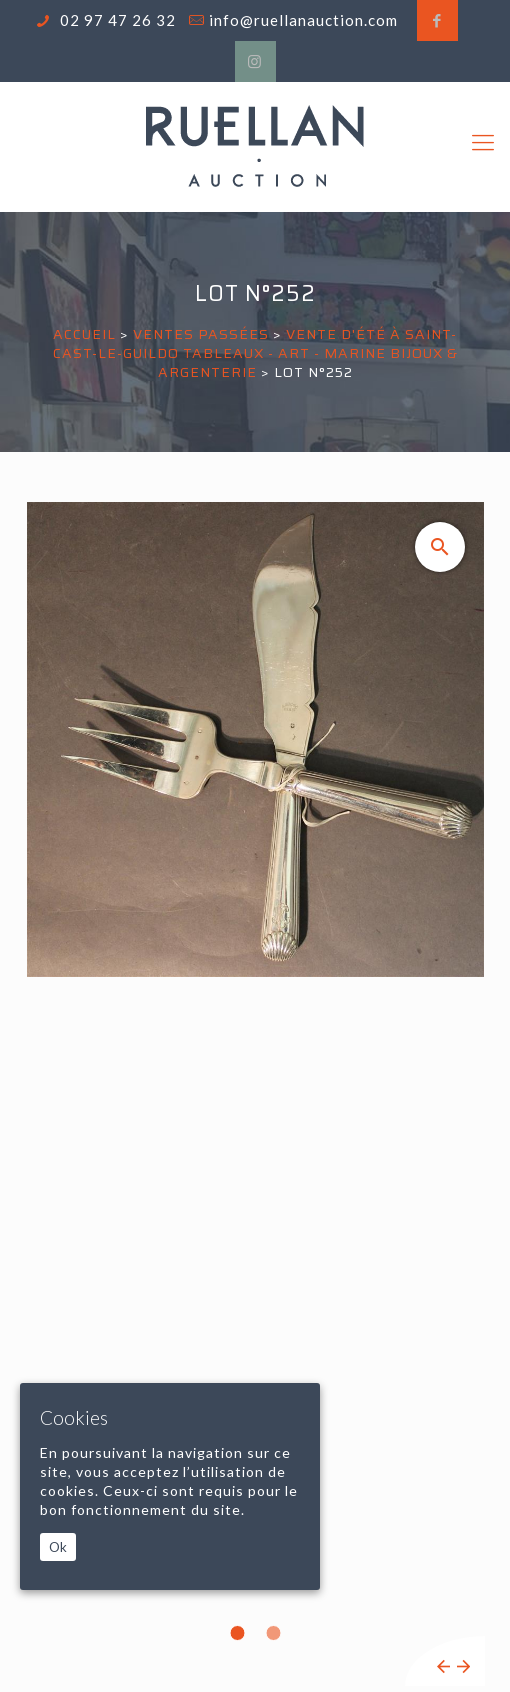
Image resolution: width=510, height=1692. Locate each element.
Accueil (84, 334)
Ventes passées (201, 334)
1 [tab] (237, 1633)
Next (463, 1666)
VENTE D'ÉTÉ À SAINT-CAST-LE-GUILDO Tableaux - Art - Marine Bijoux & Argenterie (255, 353)
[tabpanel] (255, 1094)
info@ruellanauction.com (303, 20)
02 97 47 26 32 (116, 20)
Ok (58, 1547)
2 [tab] (273, 1633)
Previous (443, 1666)
